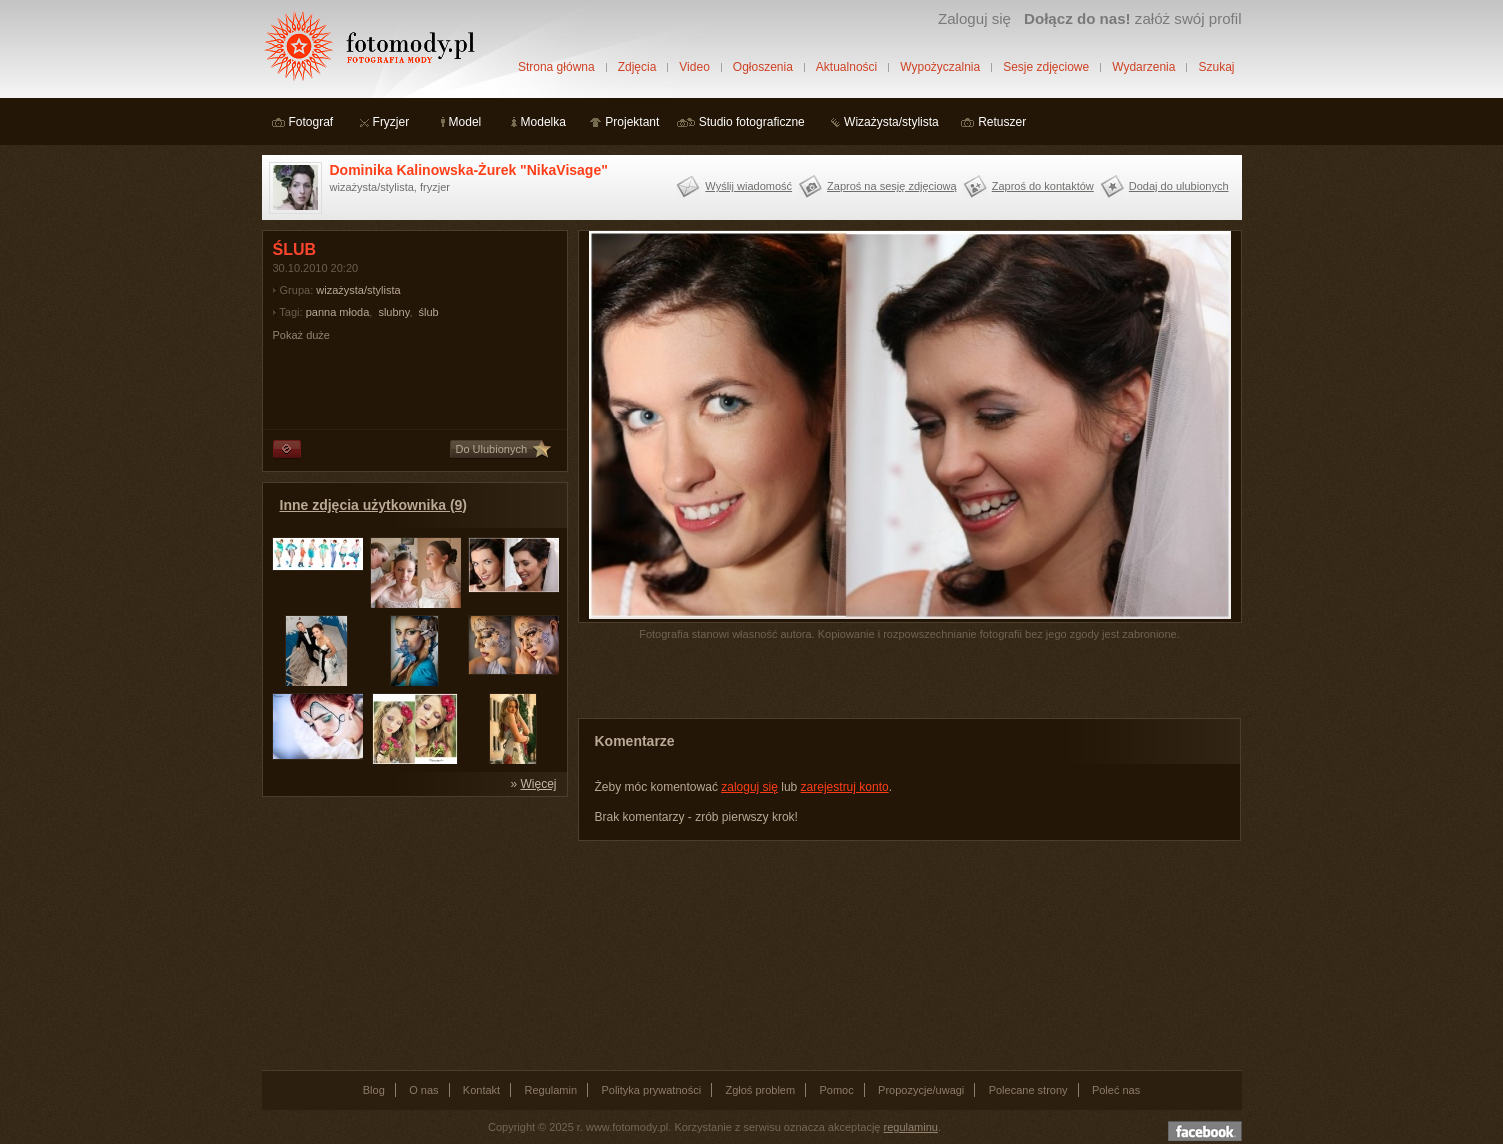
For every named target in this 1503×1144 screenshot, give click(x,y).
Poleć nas (1116, 1090)
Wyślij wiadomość (748, 186)
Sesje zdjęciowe (1046, 67)
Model (465, 122)
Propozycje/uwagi (921, 1090)
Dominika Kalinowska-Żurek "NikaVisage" (469, 170)
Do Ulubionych (492, 449)
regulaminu (911, 1127)
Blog (374, 1090)
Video (694, 67)
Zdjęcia (637, 67)
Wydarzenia (1143, 67)
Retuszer (1002, 122)
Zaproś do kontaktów (1043, 186)
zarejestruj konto (845, 787)
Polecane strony (1028, 1090)
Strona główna (556, 67)
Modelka (543, 122)
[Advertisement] (412, 932)
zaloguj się (749, 787)
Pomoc (837, 1090)
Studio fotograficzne (752, 122)
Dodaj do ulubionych (1179, 186)
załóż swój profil (1132, 18)
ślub (429, 312)
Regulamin (551, 1090)
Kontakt (481, 1090)
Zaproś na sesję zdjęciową (892, 186)
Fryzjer (391, 122)
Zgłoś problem (760, 1090)
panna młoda (338, 312)
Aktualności (846, 67)
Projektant (632, 122)
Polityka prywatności (651, 1090)
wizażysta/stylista (358, 290)
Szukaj (1216, 67)
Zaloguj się (974, 18)
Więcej (538, 784)
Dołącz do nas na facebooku (1205, 1131)
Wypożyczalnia (940, 67)
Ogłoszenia (763, 67)
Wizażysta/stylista (891, 122)
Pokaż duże (301, 335)
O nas (423, 1090)
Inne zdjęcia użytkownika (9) (374, 505)
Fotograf (311, 122)
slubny (393, 312)
